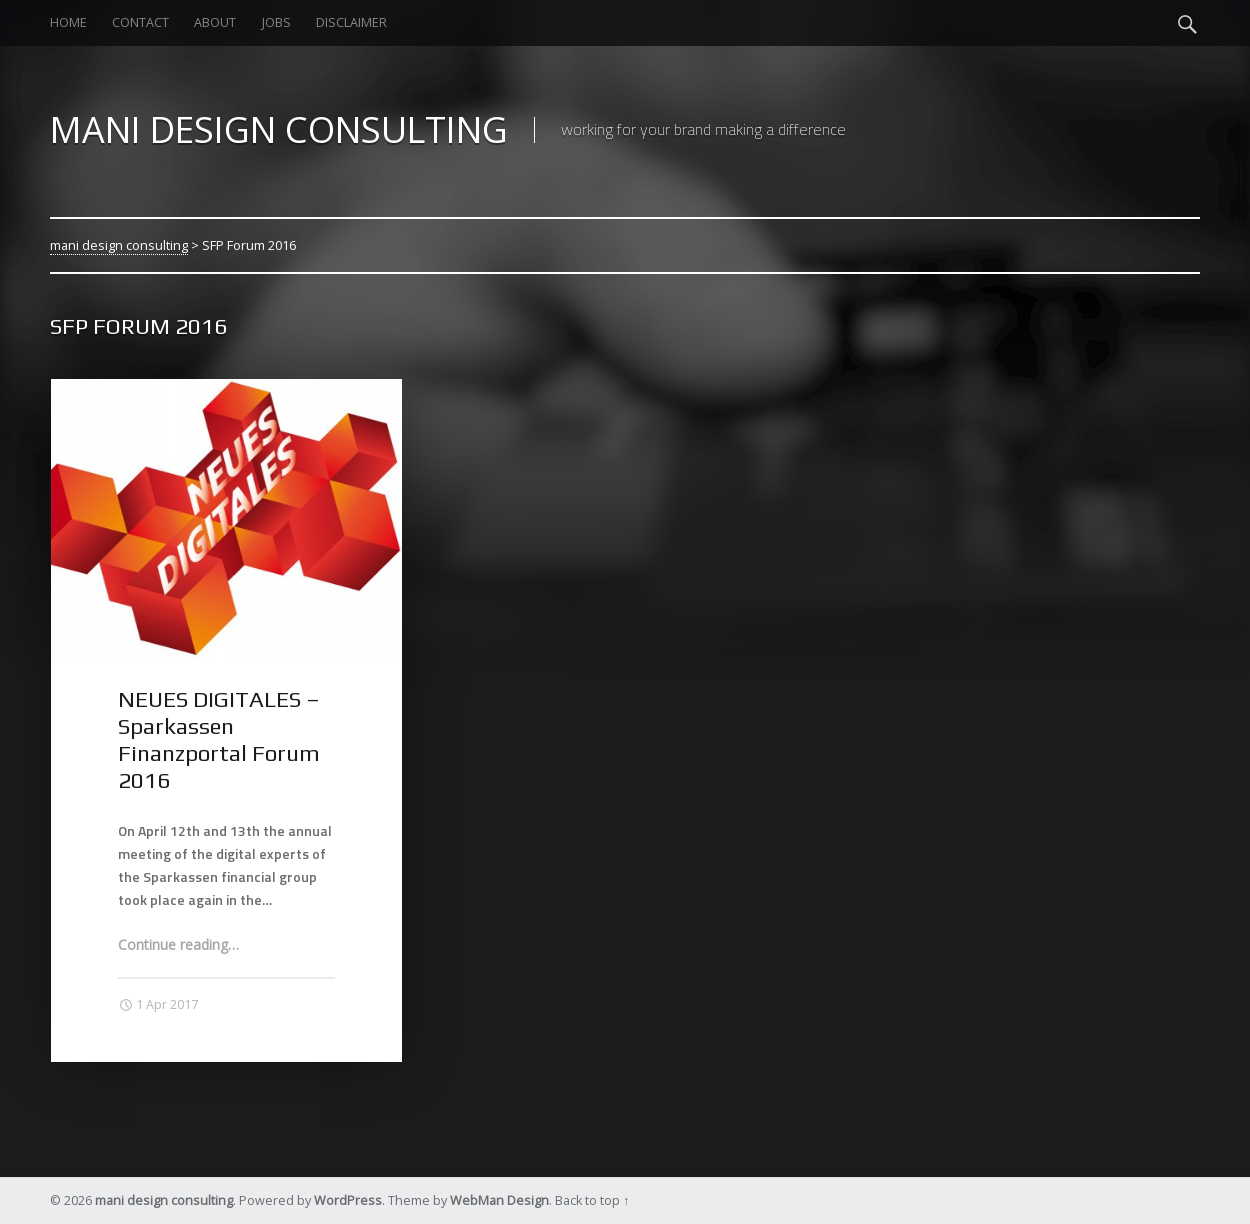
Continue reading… (178, 944)
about (215, 22)
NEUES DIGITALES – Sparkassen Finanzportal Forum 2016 (219, 739)
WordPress (348, 1200)
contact (140, 22)
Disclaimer (351, 22)
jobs (276, 22)
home (68, 22)
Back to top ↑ (592, 1200)
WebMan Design (499, 1200)
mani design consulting (119, 245)
